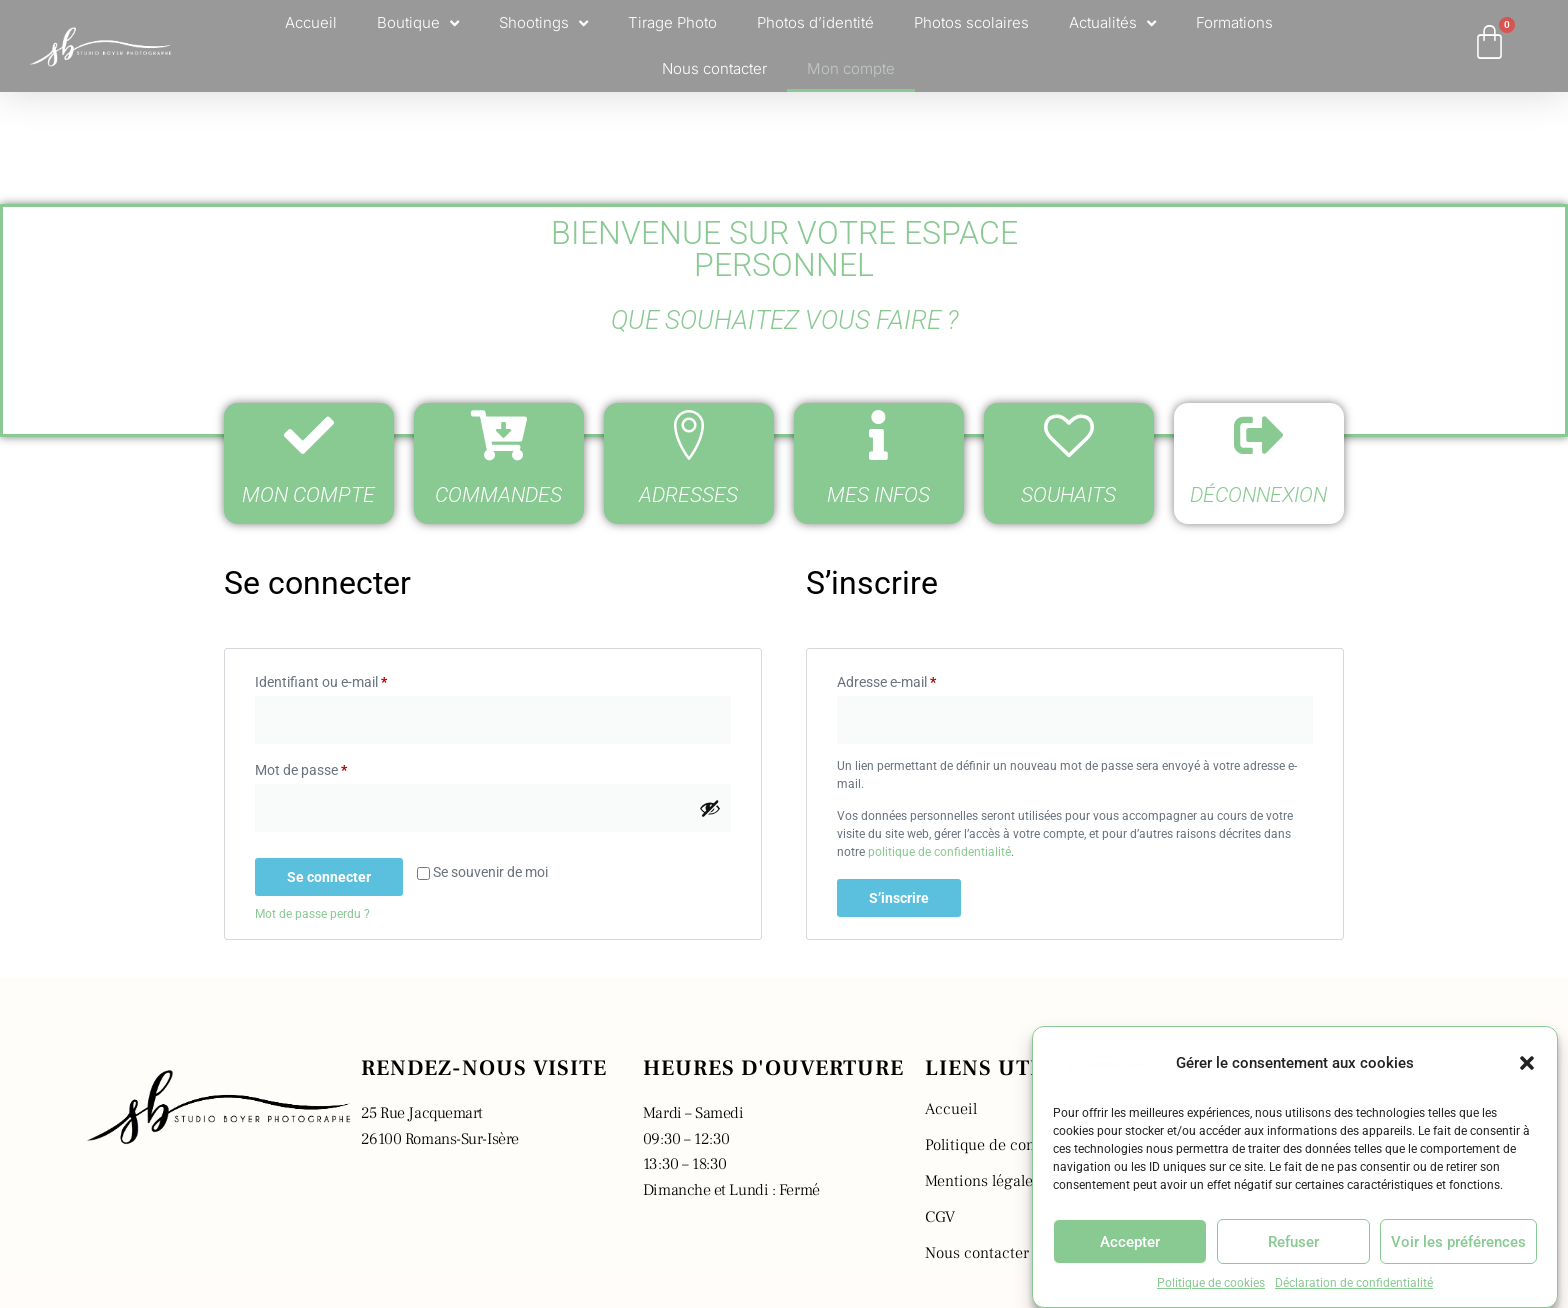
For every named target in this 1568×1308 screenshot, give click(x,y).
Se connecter (329, 877)
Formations (1234, 22)
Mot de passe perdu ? (312, 914)
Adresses (688, 495)
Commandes (498, 495)
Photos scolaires (971, 22)
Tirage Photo (672, 22)
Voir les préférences (1458, 1242)
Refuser (1293, 1242)
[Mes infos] (879, 435)
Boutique (418, 23)
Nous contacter (714, 68)
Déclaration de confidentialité (1354, 1283)
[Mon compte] (309, 435)
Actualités (1112, 23)
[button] (1527, 1063)
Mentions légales (982, 1181)
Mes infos (878, 495)
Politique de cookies (1211, 1283)
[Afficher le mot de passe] (710, 808)
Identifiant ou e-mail (354, 679)
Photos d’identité (815, 22)
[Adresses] (689, 435)
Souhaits (1068, 495)
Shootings (543, 23)
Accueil (311, 22)
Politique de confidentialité (1017, 1145)
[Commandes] (499, 435)
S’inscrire (899, 898)
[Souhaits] (1069, 435)
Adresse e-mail (920, 679)
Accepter (1130, 1242)
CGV (940, 1217)
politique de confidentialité (939, 852)
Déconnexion (1258, 495)
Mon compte (851, 68)
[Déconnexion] (1259, 435)
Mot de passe (334, 767)
